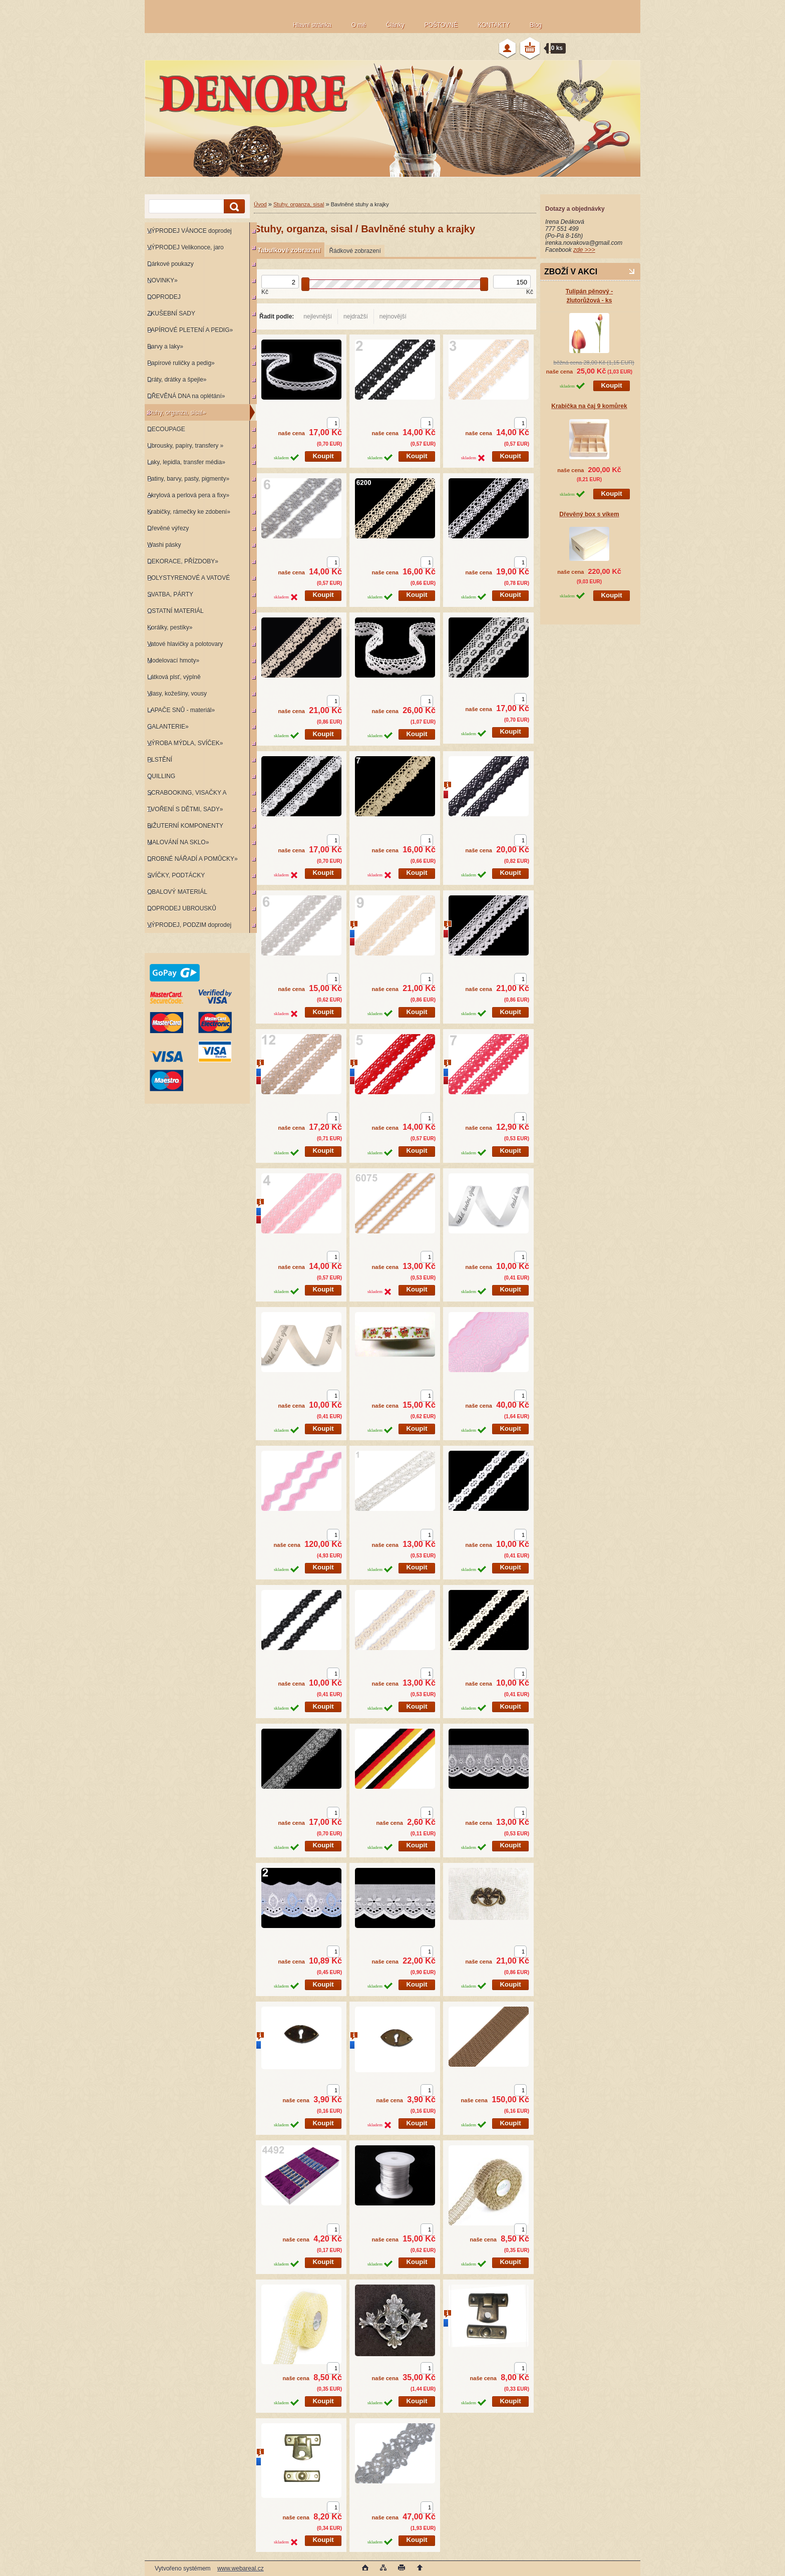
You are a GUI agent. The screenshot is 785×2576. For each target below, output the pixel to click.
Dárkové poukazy (170, 263)
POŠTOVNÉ (441, 25)
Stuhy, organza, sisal (298, 204)
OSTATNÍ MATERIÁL (175, 610)
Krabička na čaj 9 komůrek (589, 406)
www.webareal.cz (240, 2568)
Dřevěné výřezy (168, 528)
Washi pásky (164, 544)
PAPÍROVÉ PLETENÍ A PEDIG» (190, 330)
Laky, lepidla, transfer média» (186, 462)
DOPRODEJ (164, 296)
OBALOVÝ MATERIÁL (177, 891)
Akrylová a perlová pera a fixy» (188, 495)
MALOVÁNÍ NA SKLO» (178, 842)
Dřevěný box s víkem (589, 514)
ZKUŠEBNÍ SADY (171, 313)
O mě (358, 25)
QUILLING (161, 776)
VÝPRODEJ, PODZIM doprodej (189, 924)
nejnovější (393, 316)
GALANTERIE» (168, 726)
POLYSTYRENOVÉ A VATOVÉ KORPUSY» (187, 580)
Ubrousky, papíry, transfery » (185, 445)
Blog (536, 25)
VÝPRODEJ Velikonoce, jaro (185, 247)
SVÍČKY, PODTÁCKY (176, 875)
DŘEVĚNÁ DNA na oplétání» (186, 396)
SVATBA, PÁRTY (170, 594)
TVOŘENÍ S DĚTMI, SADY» (185, 809)
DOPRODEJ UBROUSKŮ (181, 908)
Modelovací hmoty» (173, 660)
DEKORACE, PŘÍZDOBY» (182, 561)
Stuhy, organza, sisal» (176, 412)
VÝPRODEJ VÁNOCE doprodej (189, 230)
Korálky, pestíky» (169, 627)
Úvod (260, 204)
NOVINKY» (162, 280)
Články (395, 25)
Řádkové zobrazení (354, 250)
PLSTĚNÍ (159, 759)
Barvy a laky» (165, 346)
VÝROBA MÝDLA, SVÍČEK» (185, 743)
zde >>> (584, 249)
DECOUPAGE (166, 429)
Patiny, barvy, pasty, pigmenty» (188, 478)
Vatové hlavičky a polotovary (185, 644)
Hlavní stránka (312, 25)
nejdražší (355, 316)
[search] (232, 206)
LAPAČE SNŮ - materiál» (181, 710)
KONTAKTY (494, 25)
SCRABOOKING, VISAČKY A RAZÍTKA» (185, 795)
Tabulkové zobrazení (288, 250)
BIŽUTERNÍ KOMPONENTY (185, 825)
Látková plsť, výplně (174, 677)
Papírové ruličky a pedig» (181, 363)
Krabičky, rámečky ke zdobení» (188, 511)
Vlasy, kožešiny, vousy (177, 693)
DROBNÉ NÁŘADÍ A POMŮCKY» (192, 858)
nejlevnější (317, 316)
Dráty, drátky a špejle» (177, 379)
